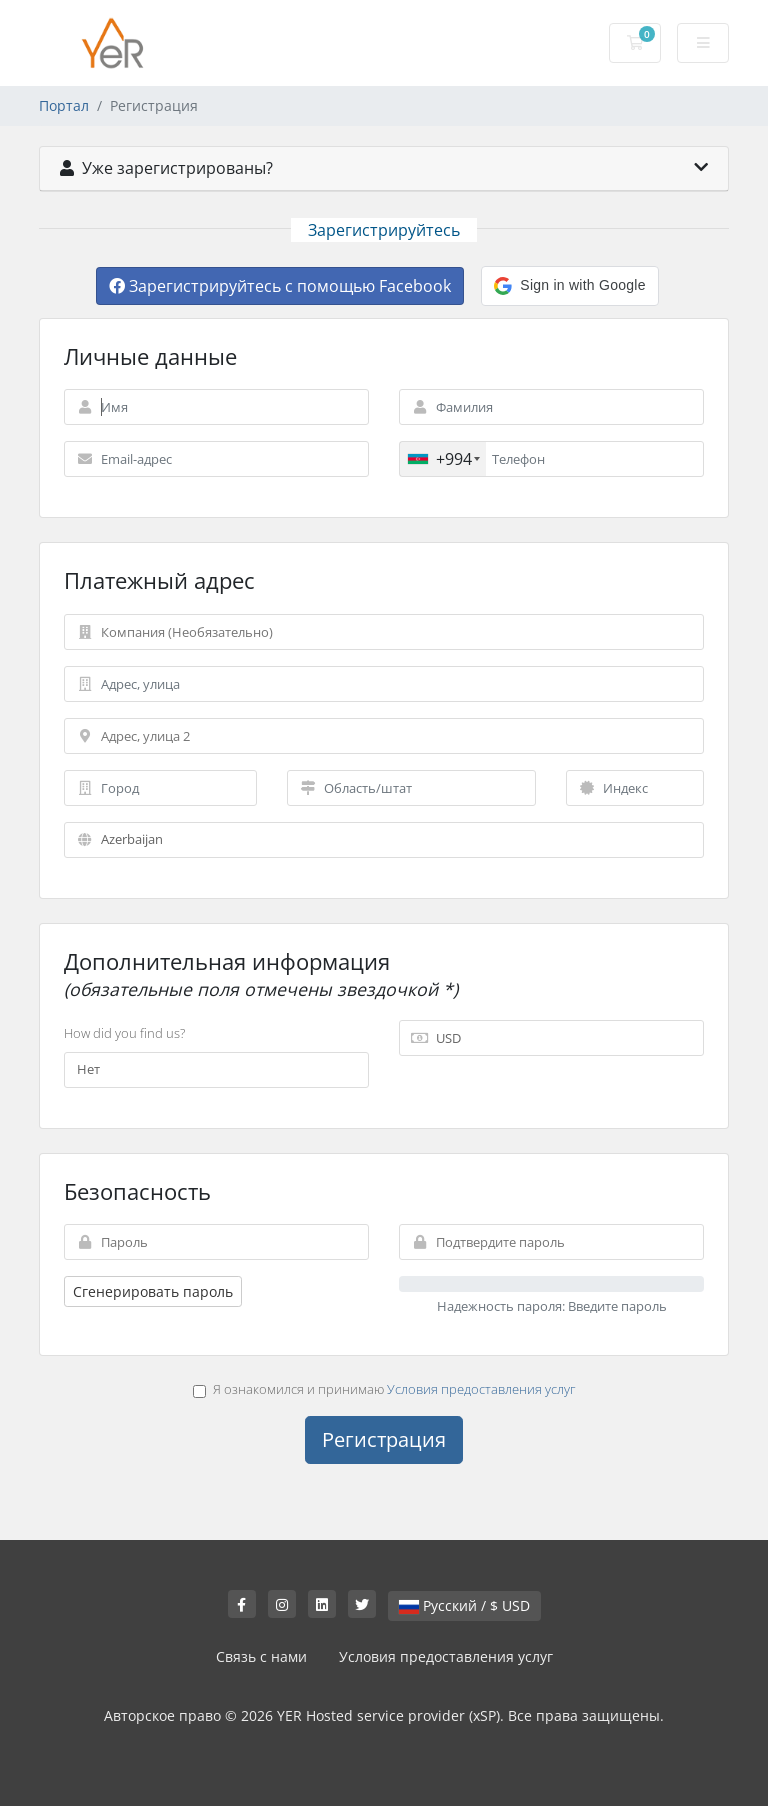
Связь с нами (261, 1656)
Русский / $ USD (464, 1605)
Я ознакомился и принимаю (384, 1389)
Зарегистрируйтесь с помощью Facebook (280, 286)
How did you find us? (124, 1033)
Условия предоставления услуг (481, 1389)
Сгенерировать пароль (153, 1291)
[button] (569, 286)
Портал (64, 105)
